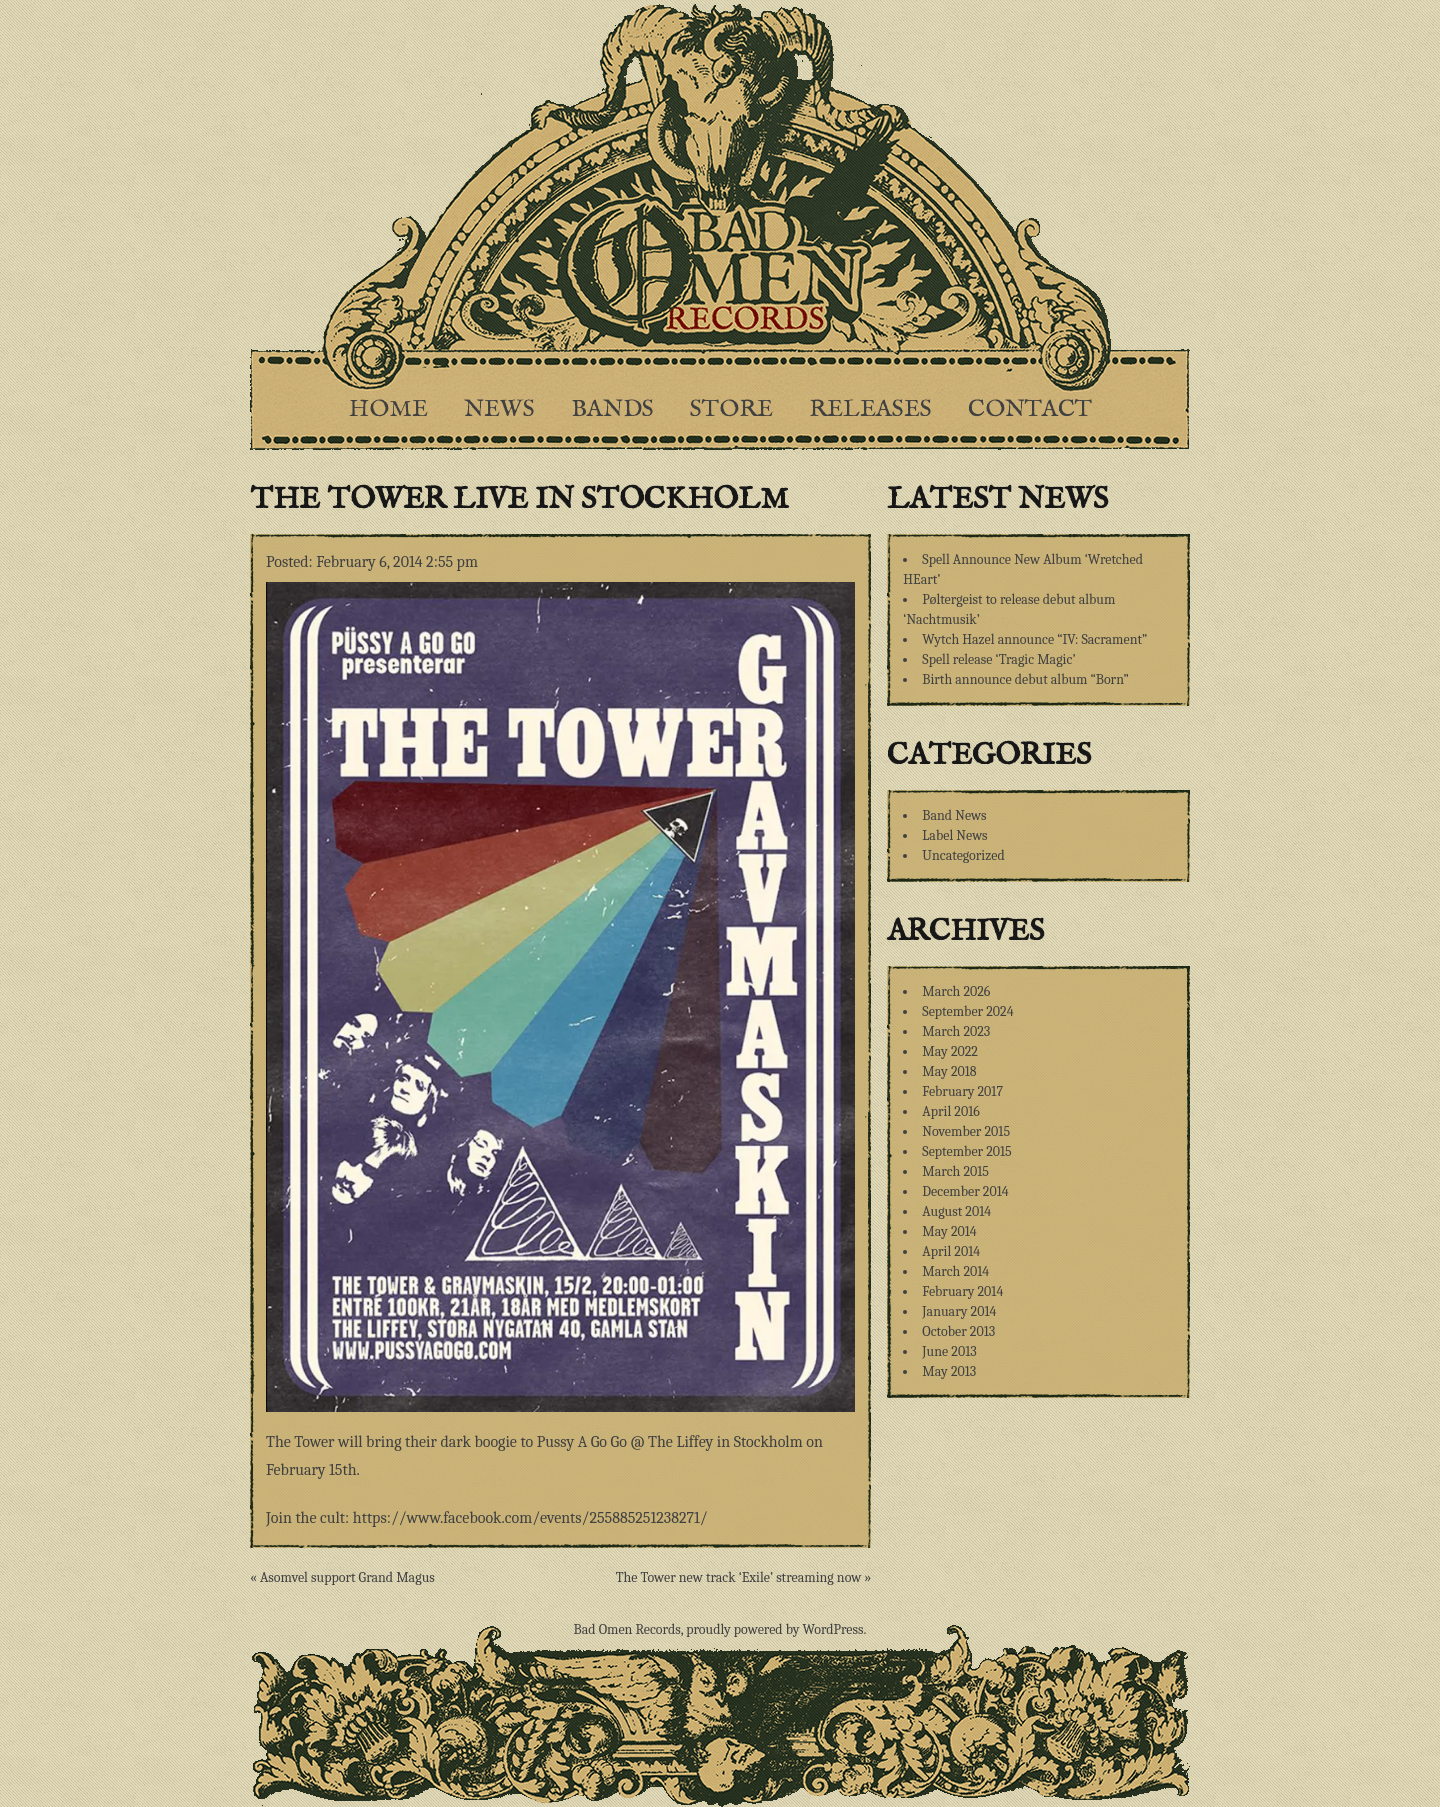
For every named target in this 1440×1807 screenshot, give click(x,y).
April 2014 (951, 1251)
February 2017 (962, 1091)
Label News (954, 835)
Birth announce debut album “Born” (1025, 679)
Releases (870, 409)
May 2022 (950, 1051)
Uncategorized (963, 855)
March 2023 (956, 1031)
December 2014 (965, 1191)
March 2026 (956, 991)
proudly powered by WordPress (774, 1629)
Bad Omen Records (627, 1629)
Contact (1030, 409)
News (499, 409)
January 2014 (959, 1311)
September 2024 (967, 1011)
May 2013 (949, 1371)
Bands (612, 409)
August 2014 (956, 1211)
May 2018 (949, 1071)
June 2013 (949, 1351)
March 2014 (955, 1271)
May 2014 (949, 1231)
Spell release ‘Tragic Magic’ (998, 659)
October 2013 (958, 1331)
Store (731, 409)
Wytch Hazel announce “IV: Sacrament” (1034, 639)
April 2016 (950, 1111)
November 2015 (966, 1131)
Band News (954, 815)
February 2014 (962, 1291)
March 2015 (955, 1171)
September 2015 (966, 1151)
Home (388, 409)
